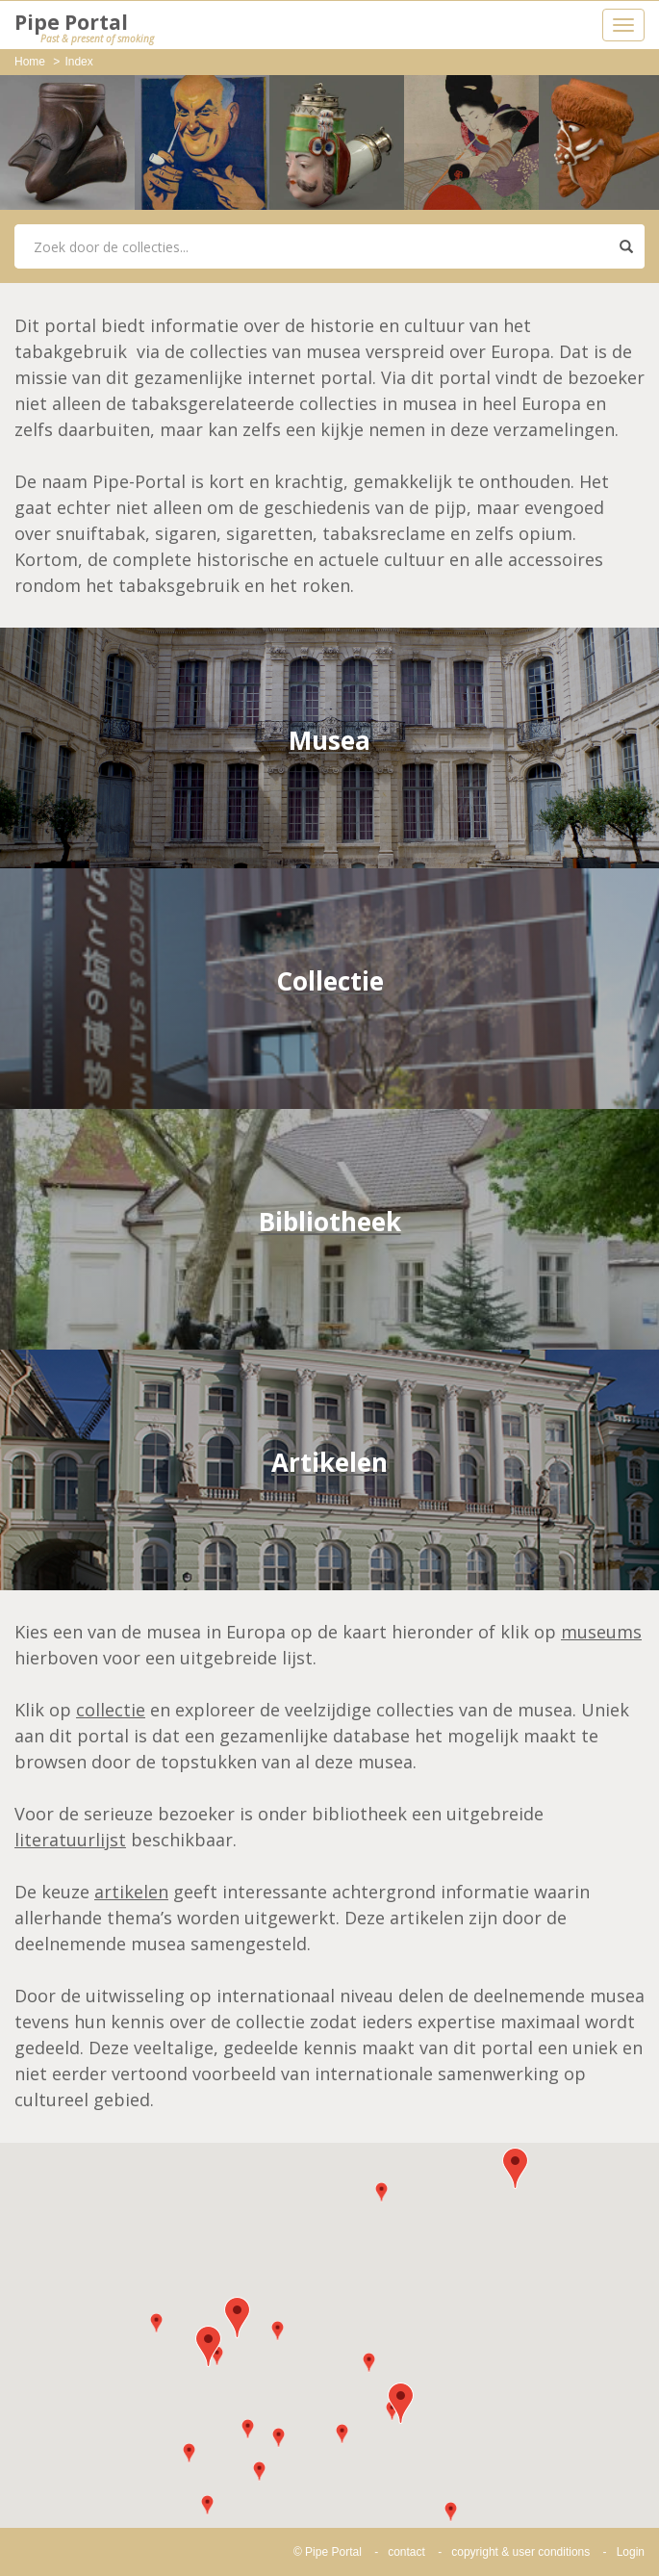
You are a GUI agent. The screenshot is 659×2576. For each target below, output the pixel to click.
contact (406, 2552)
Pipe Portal (84, 28)
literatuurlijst (70, 1839)
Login (631, 2552)
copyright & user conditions (520, 2552)
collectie (110, 1709)
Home (29, 61)
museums (601, 1631)
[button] (237, 2317)
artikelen (131, 1891)
